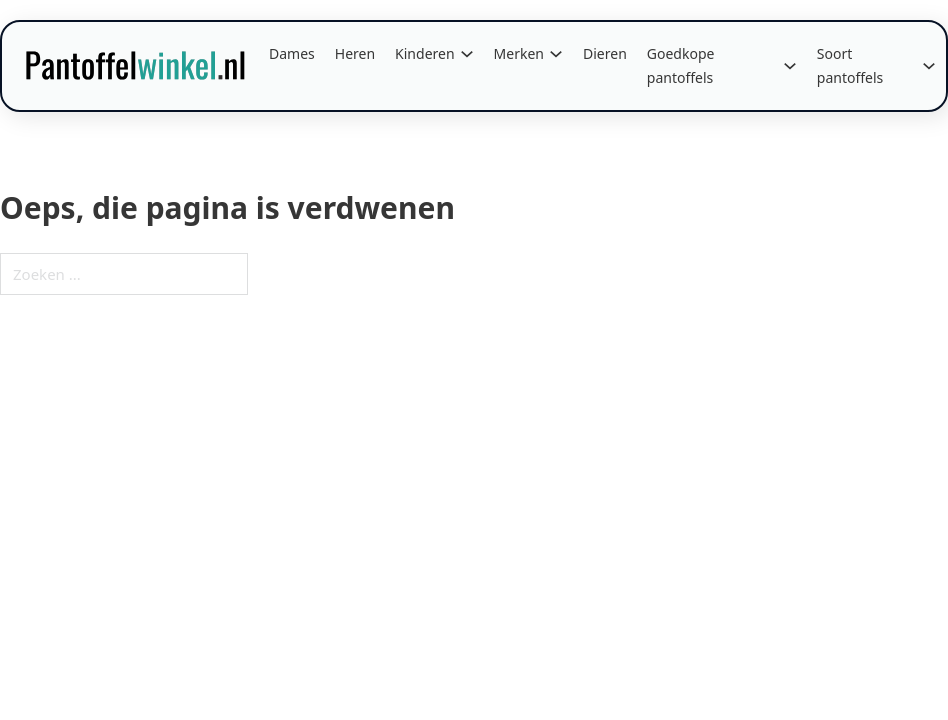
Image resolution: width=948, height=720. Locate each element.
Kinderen (425, 53)
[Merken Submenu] (556, 54)
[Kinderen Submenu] (467, 54)
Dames (292, 53)
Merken (519, 53)
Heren (355, 53)
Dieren (605, 53)
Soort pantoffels (850, 65)
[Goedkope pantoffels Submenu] (790, 66)
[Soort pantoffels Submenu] (929, 66)
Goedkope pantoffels (681, 65)
